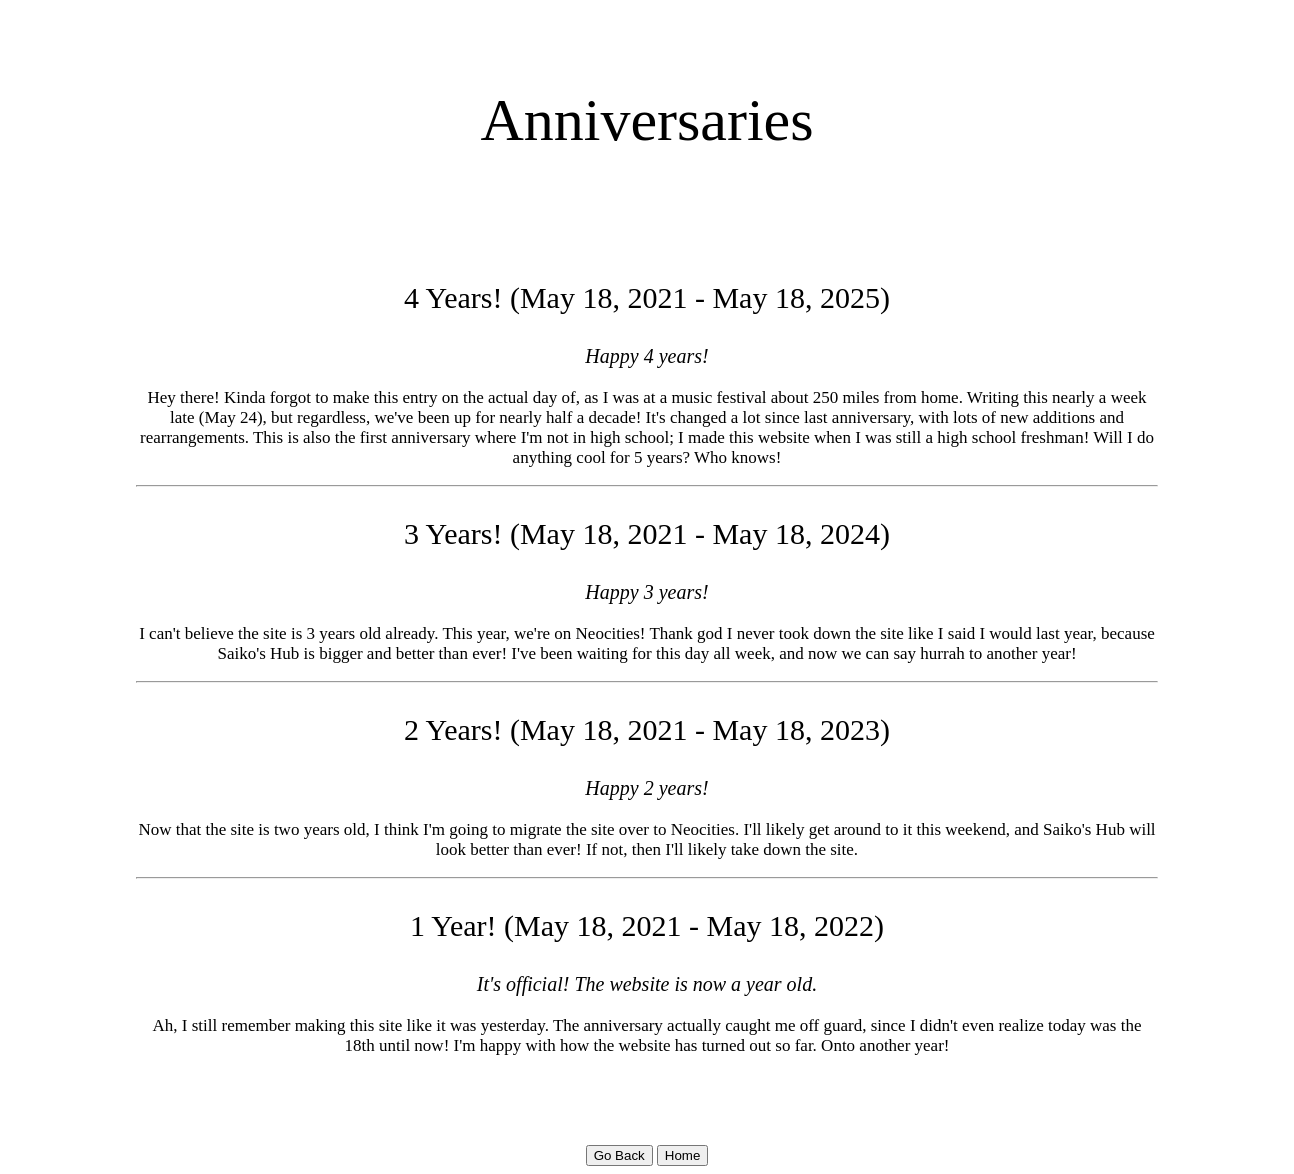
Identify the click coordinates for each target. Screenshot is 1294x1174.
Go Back (619, 1155)
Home (683, 1155)
